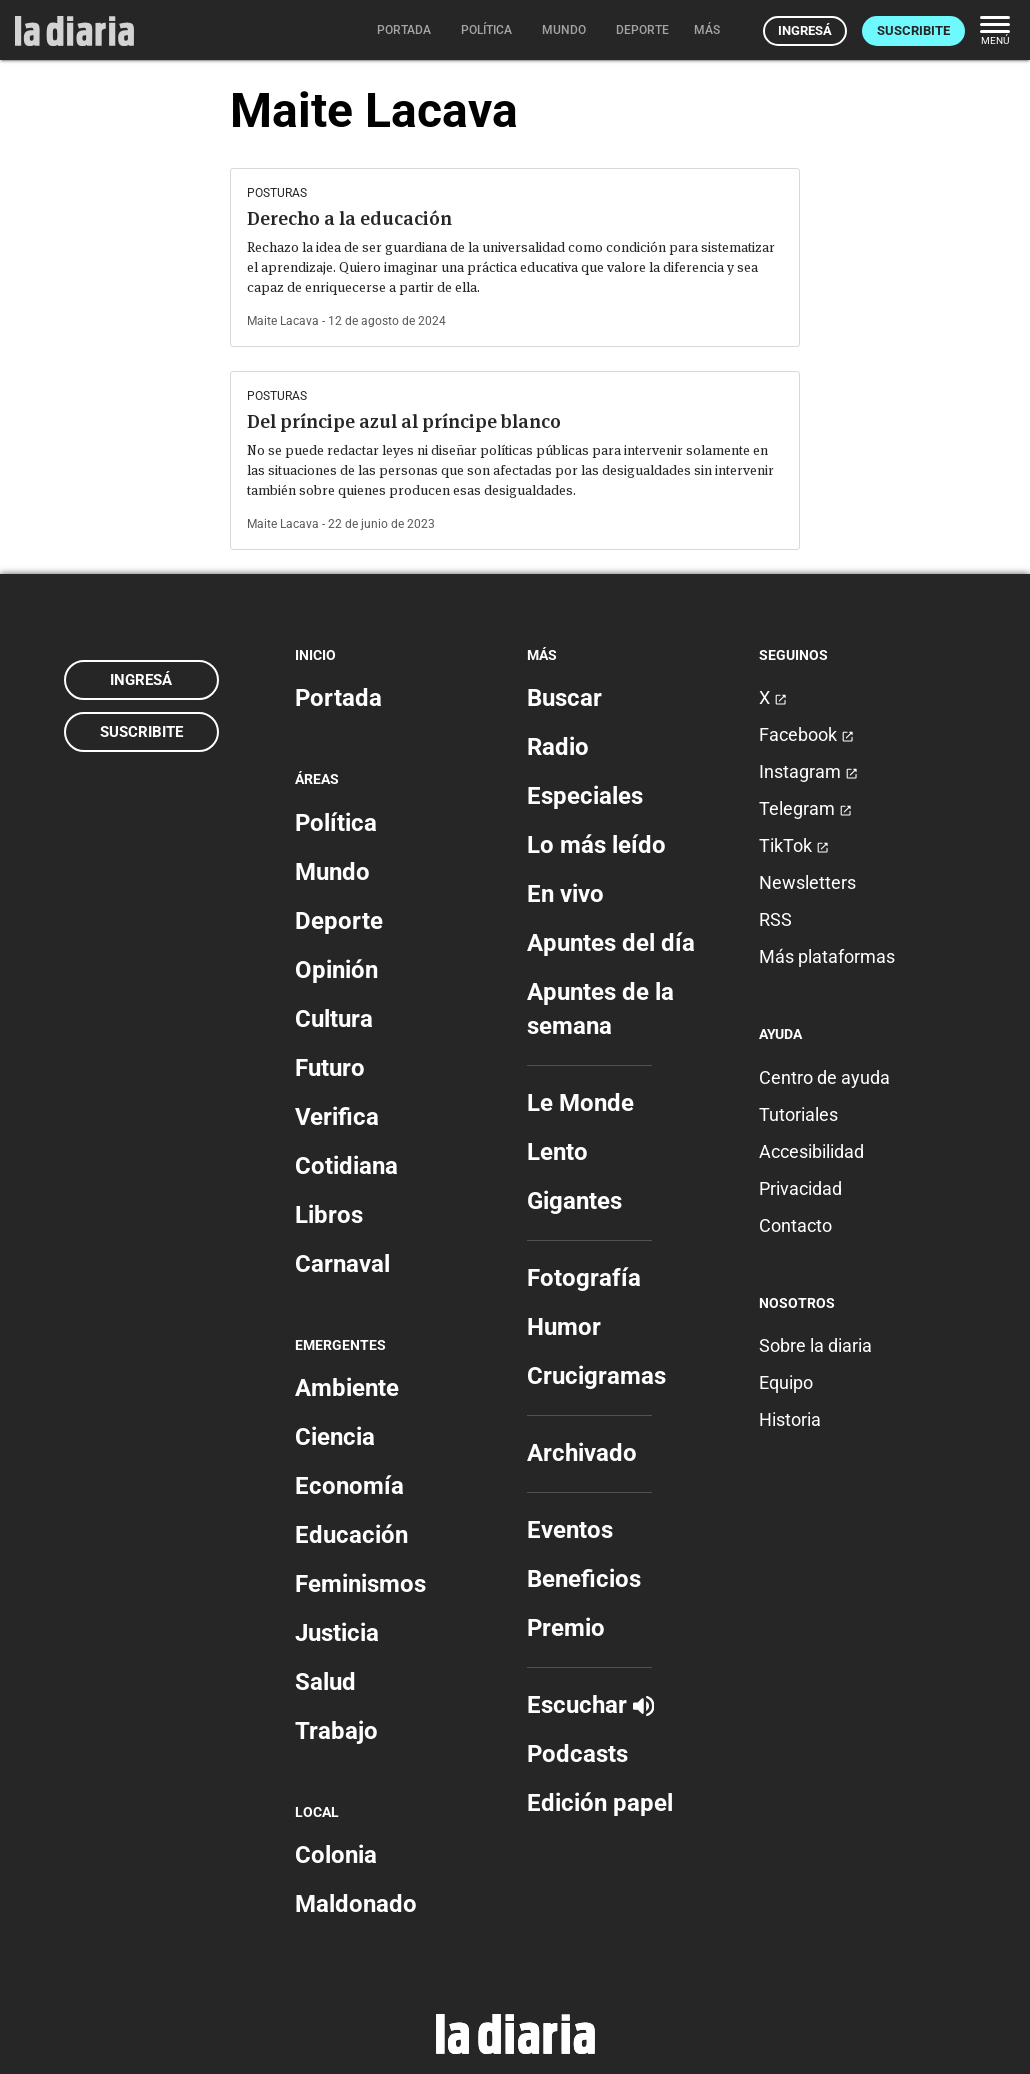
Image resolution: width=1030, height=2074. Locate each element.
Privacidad (800, 1188)
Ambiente (347, 1388)
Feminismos (360, 1584)
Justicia (337, 1633)
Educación (351, 1535)
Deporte (339, 921)
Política (336, 823)
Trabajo (336, 1731)
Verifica (337, 1117)
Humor (564, 1327)
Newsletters (807, 882)
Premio (566, 1628)
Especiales (585, 796)
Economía (349, 1486)
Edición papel (600, 1803)
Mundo (332, 872)
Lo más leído (596, 845)
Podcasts (577, 1754)
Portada (338, 698)
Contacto (795, 1225)
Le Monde (580, 1103)
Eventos (570, 1530)
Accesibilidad (811, 1151)
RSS (775, 919)
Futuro (330, 1068)
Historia (790, 1419)
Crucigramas (596, 1376)
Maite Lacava (283, 321)
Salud (325, 1682)
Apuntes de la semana (600, 1009)
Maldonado (356, 1904)
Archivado (582, 1453)
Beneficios (584, 1579)
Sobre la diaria (815, 1345)
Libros (329, 1215)
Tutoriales (798, 1114)
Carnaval (342, 1264)
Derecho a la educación (349, 218)
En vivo (565, 894)
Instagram (808, 771)
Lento (557, 1152)
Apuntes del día (611, 943)
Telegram (805, 808)
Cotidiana (346, 1166)
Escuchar (590, 1705)
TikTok (794, 845)
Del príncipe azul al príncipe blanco (404, 421)
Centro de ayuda (824, 1077)
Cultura (334, 1019)
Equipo (786, 1382)
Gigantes (574, 1201)
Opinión (336, 970)
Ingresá (805, 30)
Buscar (564, 698)
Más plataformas (827, 956)
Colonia (336, 1855)
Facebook (806, 734)
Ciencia (335, 1437)
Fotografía (584, 1278)
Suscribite (913, 30)
